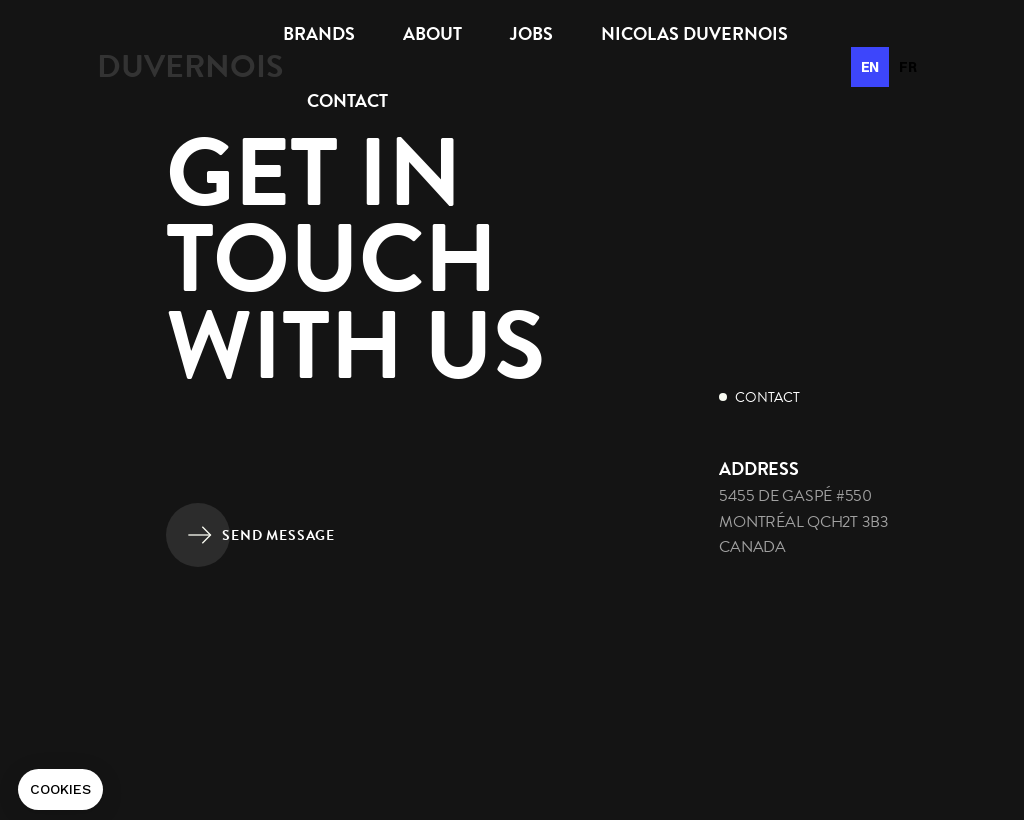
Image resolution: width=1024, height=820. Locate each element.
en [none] (870, 67)
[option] (908, 67)
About (432, 33)
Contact (347, 100)
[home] (190, 66)
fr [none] (908, 67)
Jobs (531, 33)
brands (319, 33)
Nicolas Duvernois (694, 33)
